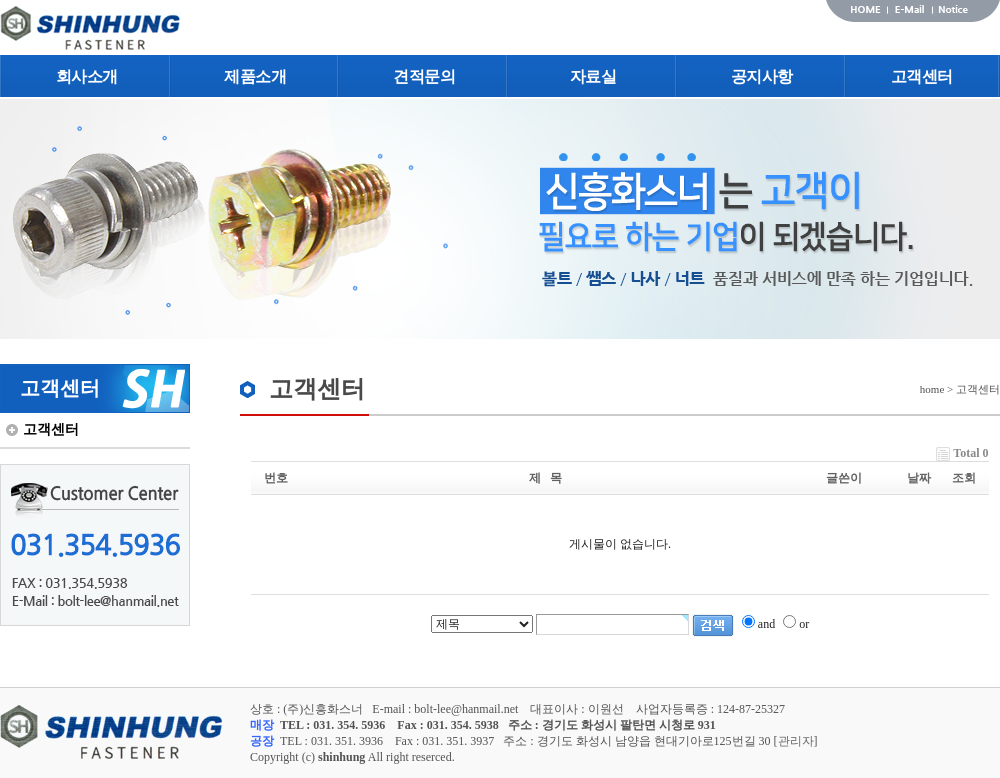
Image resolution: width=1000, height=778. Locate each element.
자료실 (593, 76)
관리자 (796, 741)
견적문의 (424, 76)
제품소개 (255, 76)
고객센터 (922, 76)
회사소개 (87, 76)
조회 (964, 478)
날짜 (919, 478)
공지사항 (762, 76)
